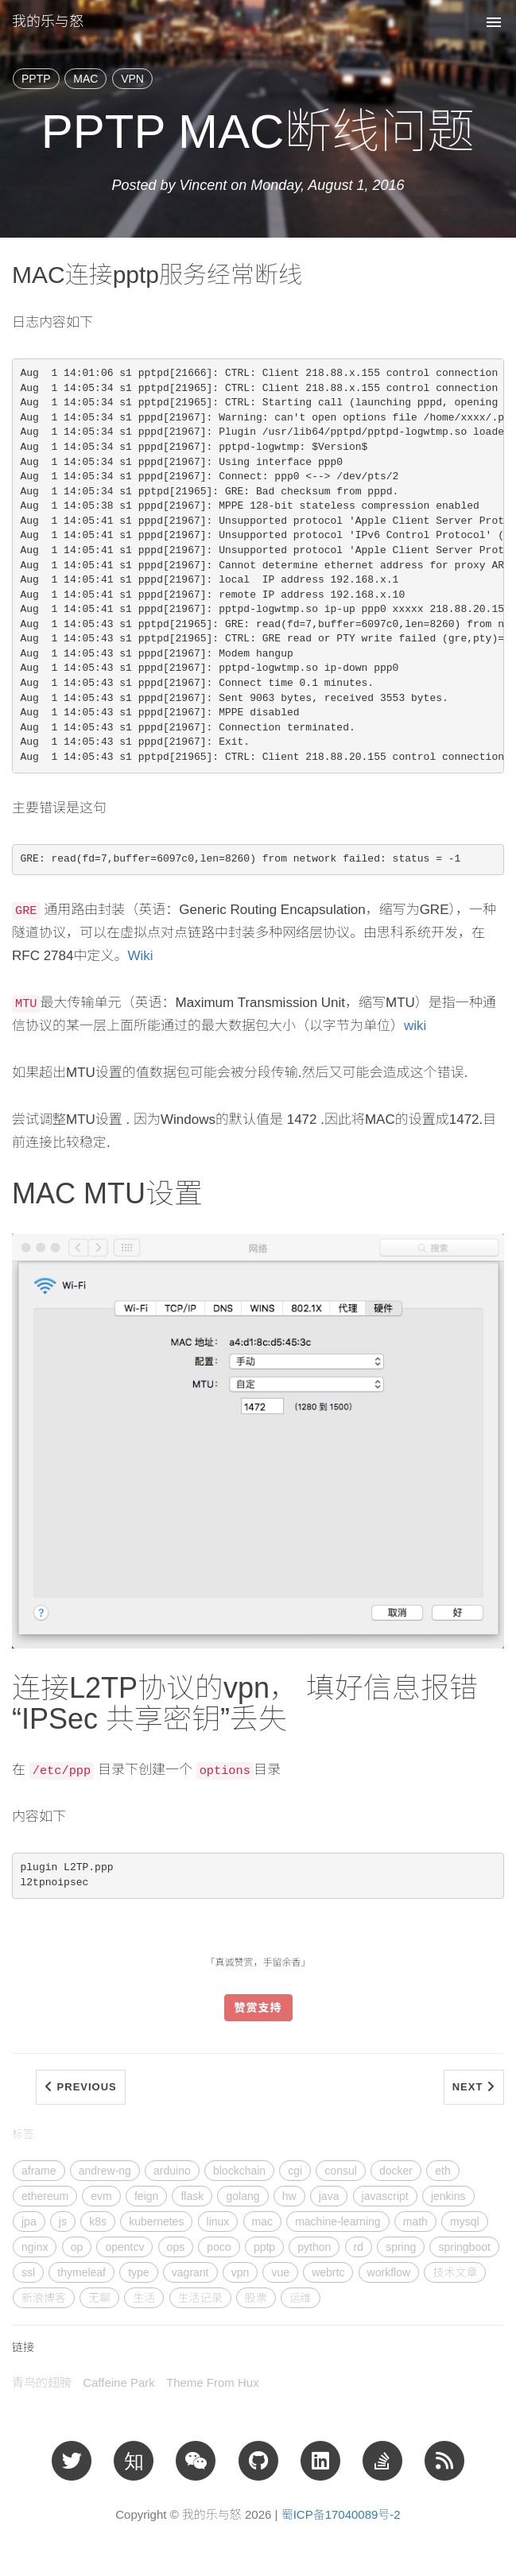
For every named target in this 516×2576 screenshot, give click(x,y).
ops (176, 2247)
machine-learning (337, 2221)
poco (219, 2247)
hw (289, 2196)
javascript (385, 2196)
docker (396, 2170)
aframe (38, 2170)
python (314, 2247)
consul (340, 2170)
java (329, 2196)
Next (473, 2087)
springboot (464, 2247)
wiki (415, 1025)
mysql (464, 2221)
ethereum (44, 2196)
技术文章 (455, 2272)
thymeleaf (81, 2272)
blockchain (239, 2170)
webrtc (328, 2272)
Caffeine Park (119, 2382)
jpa (29, 2221)
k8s (98, 2221)
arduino (172, 2170)
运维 (300, 2297)
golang (242, 2196)
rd (358, 2247)
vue (280, 2272)
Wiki (140, 955)
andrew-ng (105, 2170)
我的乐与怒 (47, 21)
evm (101, 2196)
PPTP (36, 78)
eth (442, 2170)
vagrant (190, 2272)
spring (401, 2247)
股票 (256, 2297)
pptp (264, 2247)
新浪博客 (43, 2297)
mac (262, 2221)
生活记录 (200, 2297)
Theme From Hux (212, 2382)
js (63, 2221)
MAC (85, 78)
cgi (295, 2170)
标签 (23, 2134)
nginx (34, 2247)
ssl (28, 2272)
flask (192, 2196)
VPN (132, 78)
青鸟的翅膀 (42, 2382)
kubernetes (156, 2221)
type (138, 2272)
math (415, 2221)
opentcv (124, 2247)
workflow (388, 2272)
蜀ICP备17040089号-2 (341, 2514)
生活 (144, 2297)
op (77, 2247)
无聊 (99, 2297)
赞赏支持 (258, 2007)
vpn (240, 2272)
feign (146, 2196)
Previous (81, 2087)
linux (218, 2221)
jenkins (448, 2196)
